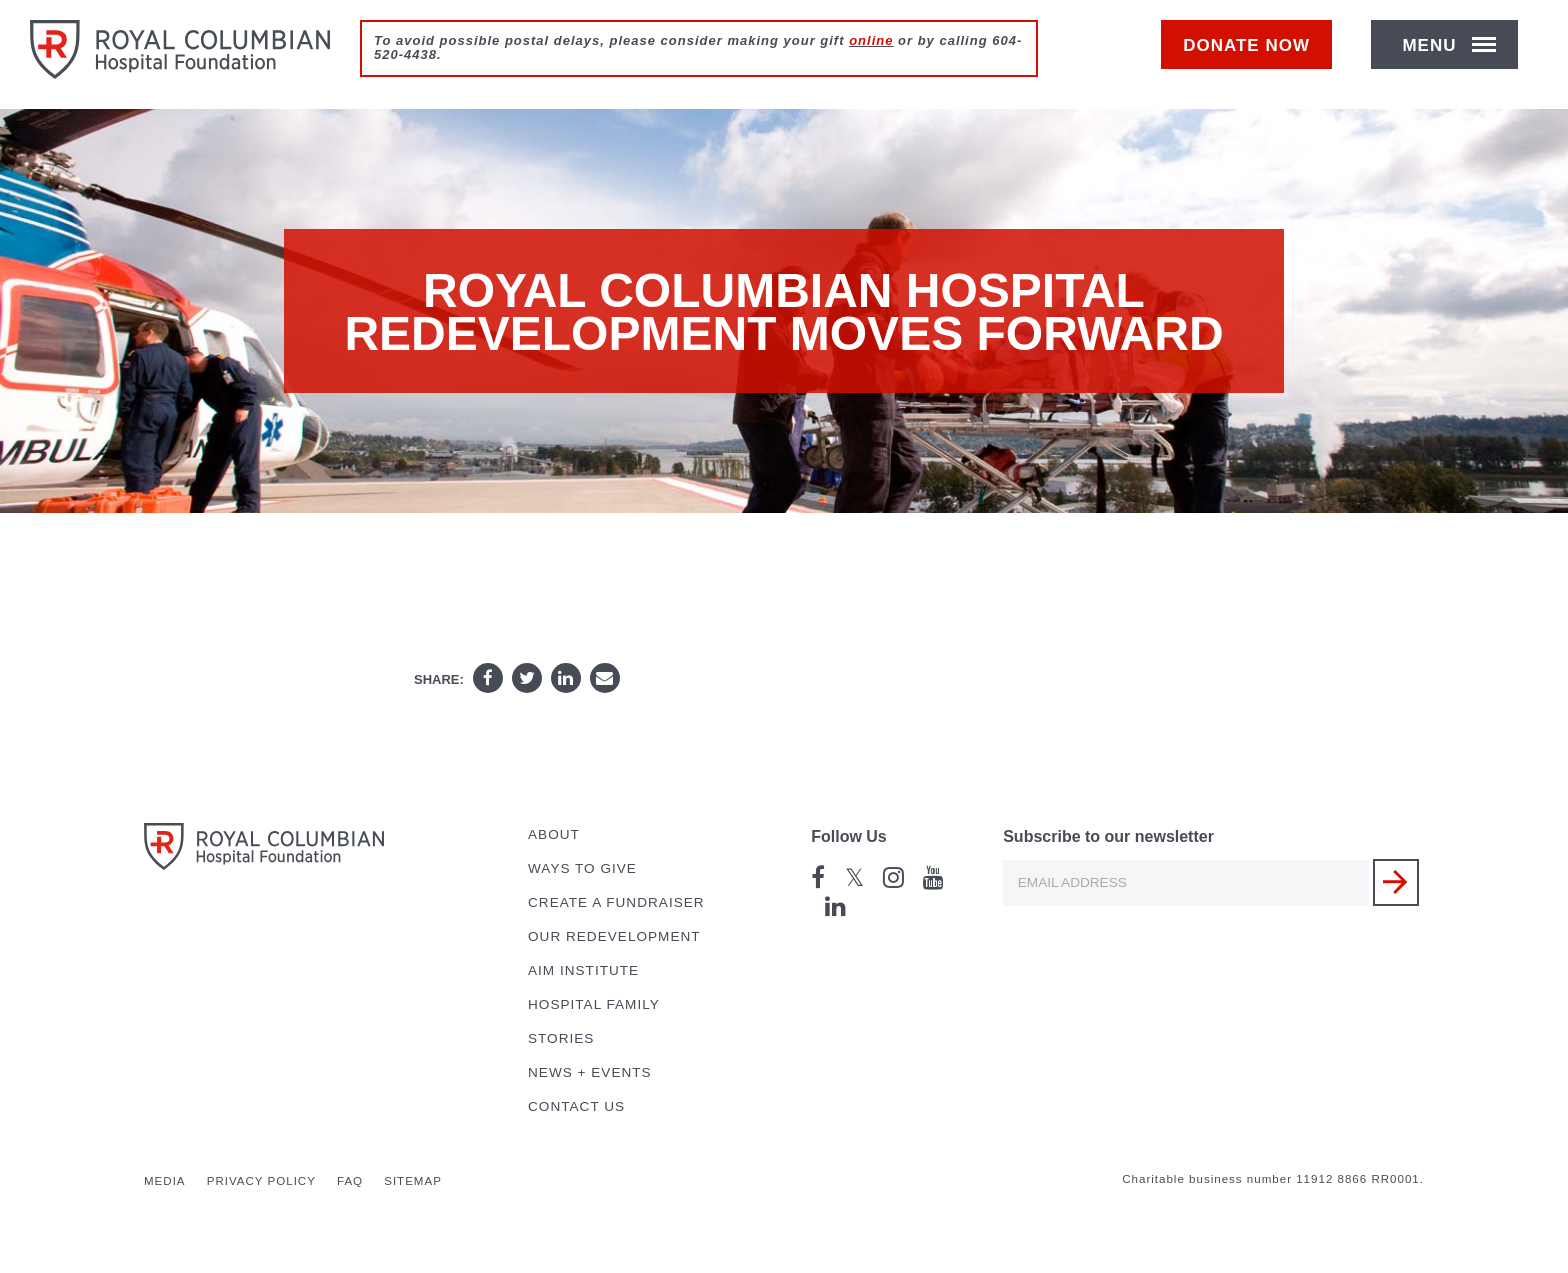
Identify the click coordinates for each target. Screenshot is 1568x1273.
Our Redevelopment (614, 936)
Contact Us (576, 1106)
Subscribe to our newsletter (1108, 836)
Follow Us (849, 836)
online (871, 40)
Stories (561, 1038)
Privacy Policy (261, 1181)
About (554, 834)
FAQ (350, 1181)
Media (165, 1181)
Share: (439, 679)
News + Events (590, 1072)
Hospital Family (594, 1004)
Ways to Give (582, 868)
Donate (1256, 56)
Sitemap (413, 1181)
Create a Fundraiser (616, 902)
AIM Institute (583, 970)
